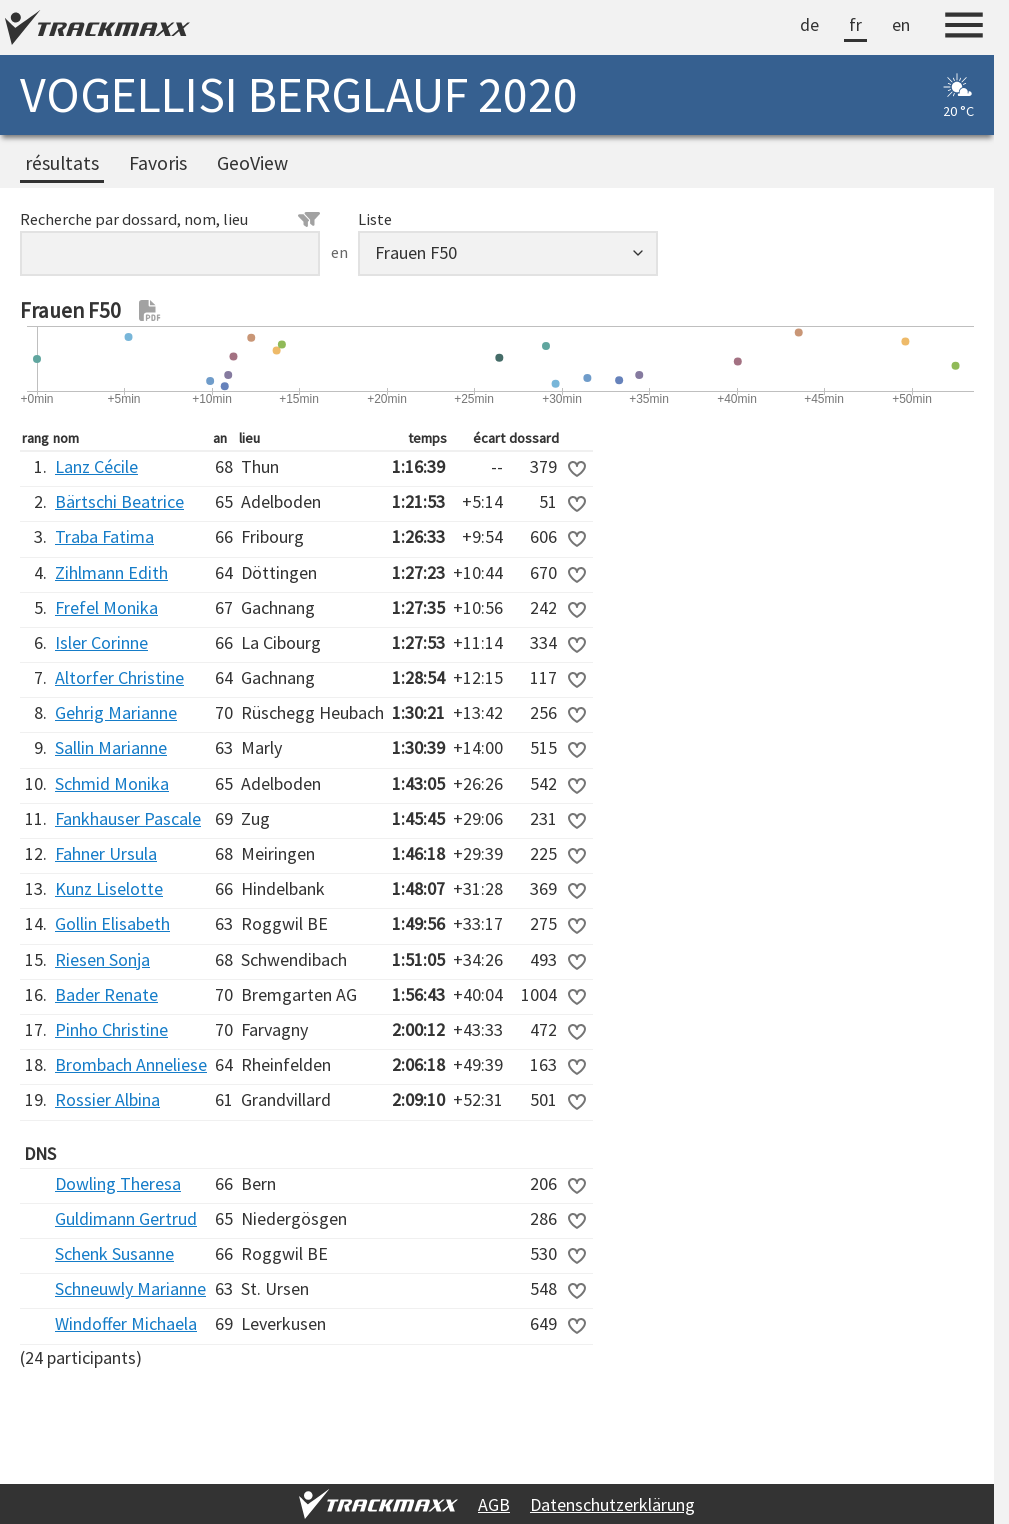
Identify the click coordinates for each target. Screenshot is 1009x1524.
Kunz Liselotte (109, 888)
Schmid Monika (112, 783)
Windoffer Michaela (126, 1323)
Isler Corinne (101, 642)
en (901, 24)
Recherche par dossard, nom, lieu (170, 219)
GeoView (252, 163)
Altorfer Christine (119, 677)
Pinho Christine (111, 1029)
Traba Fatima (104, 536)
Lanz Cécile (96, 466)
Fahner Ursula (106, 853)
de (809, 24)
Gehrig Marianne (116, 712)
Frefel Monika (106, 607)
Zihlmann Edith (111, 572)
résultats (62, 163)
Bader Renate (106, 994)
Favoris (158, 163)
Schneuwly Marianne (130, 1288)
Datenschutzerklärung (612, 1504)
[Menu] (964, 28)
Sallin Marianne (111, 747)
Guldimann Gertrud (126, 1218)
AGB (494, 1504)
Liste (375, 219)
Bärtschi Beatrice (119, 501)
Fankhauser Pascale (128, 818)
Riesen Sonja (102, 959)
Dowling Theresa (118, 1183)
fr (855, 24)
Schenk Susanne (114, 1253)
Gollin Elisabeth (112, 923)
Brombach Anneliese (131, 1064)
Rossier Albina (107, 1099)
